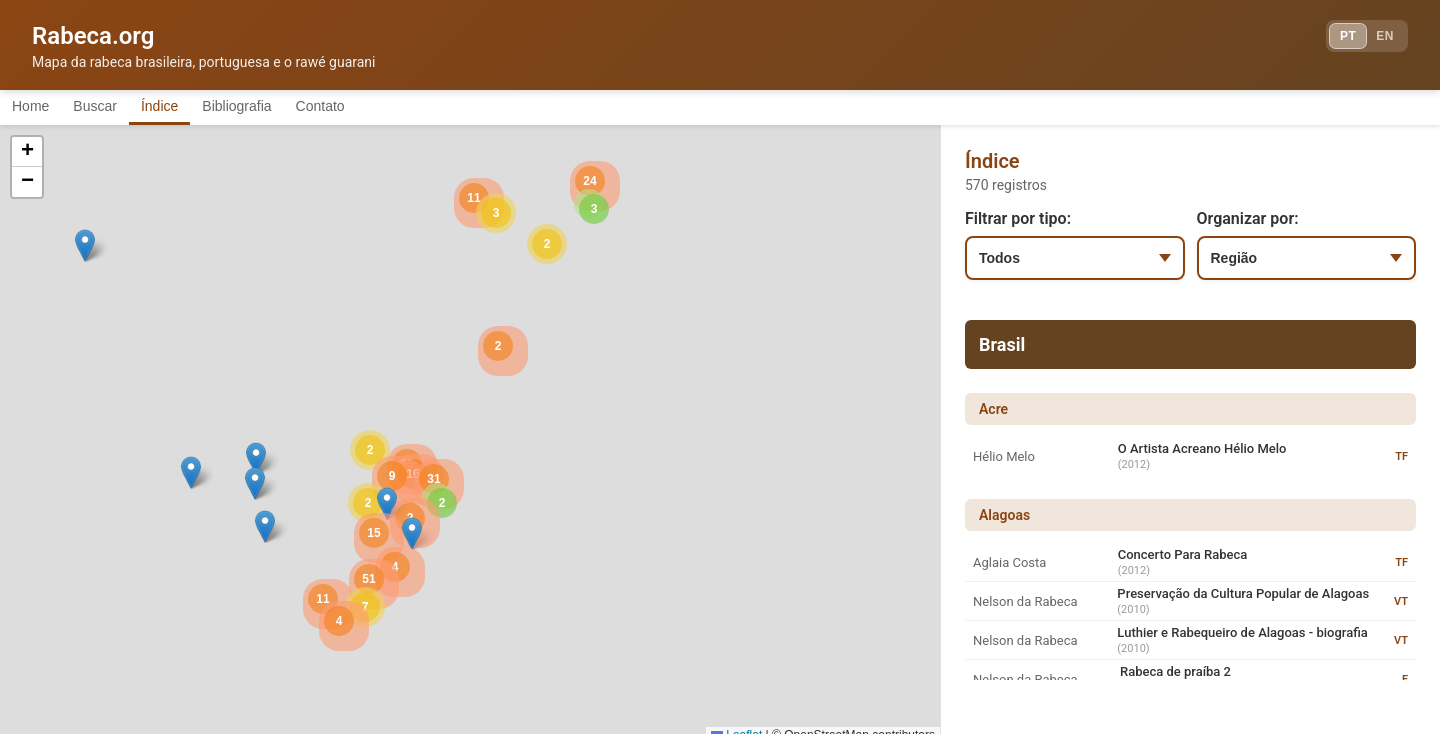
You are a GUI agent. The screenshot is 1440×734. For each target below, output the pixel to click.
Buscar (119, 108)
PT (1326, 40)
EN (1378, 40)
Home (38, 108)
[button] (256, 462)
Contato (392, 108)
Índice (199, 108)
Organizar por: (1248, 222)
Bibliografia (292, 108)
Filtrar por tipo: (1018, 222)
